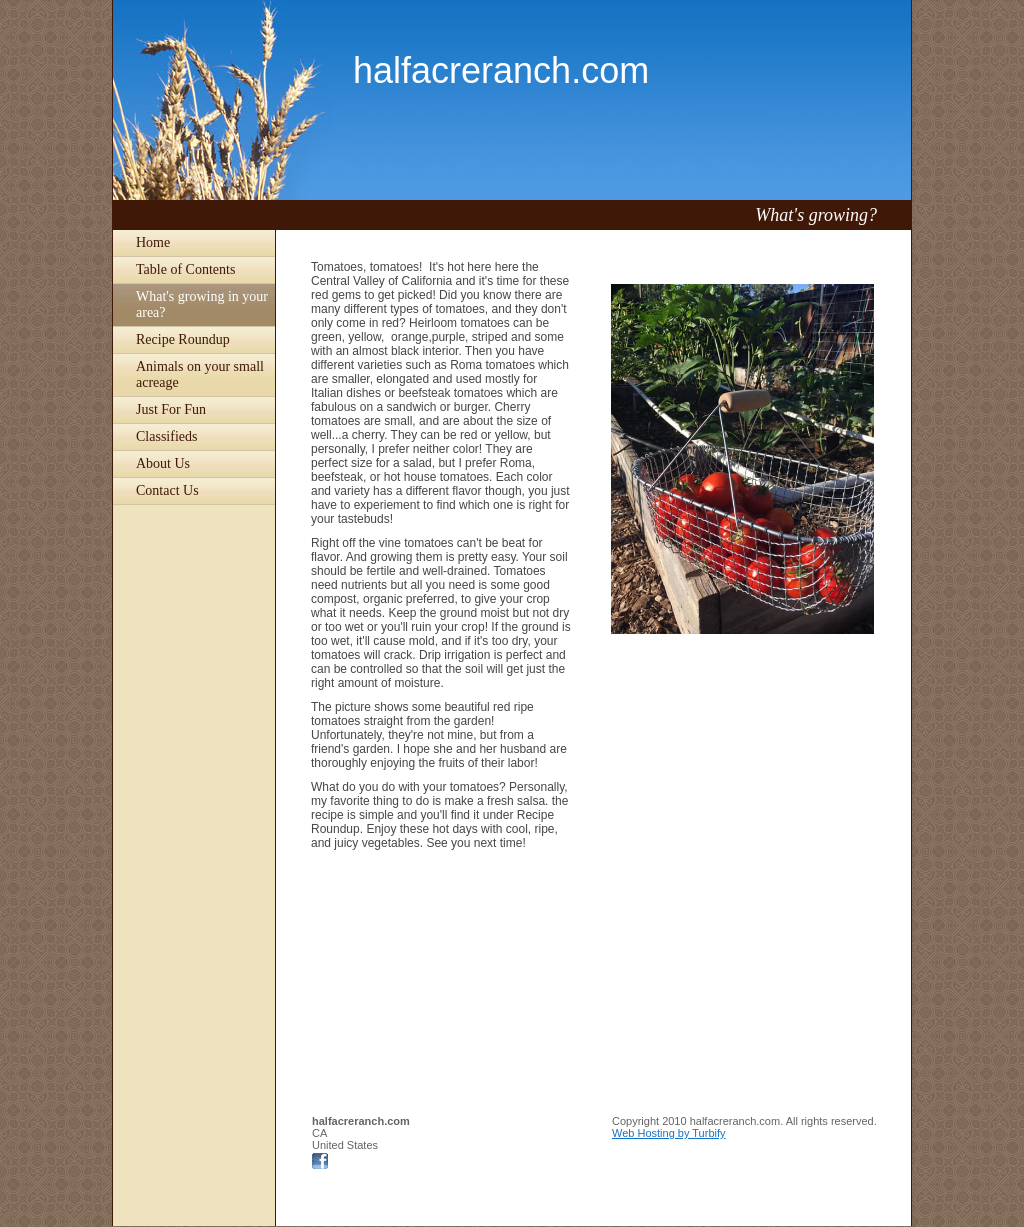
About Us (163, 463)
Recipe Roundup (183, 339)
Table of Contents (185, 269)
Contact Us (167, 490)
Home (153, 242)
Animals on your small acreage (200, 374)
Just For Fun (171, 409)
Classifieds (166, 436)
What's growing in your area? (202, 304)
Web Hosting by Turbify (669, 1133)
